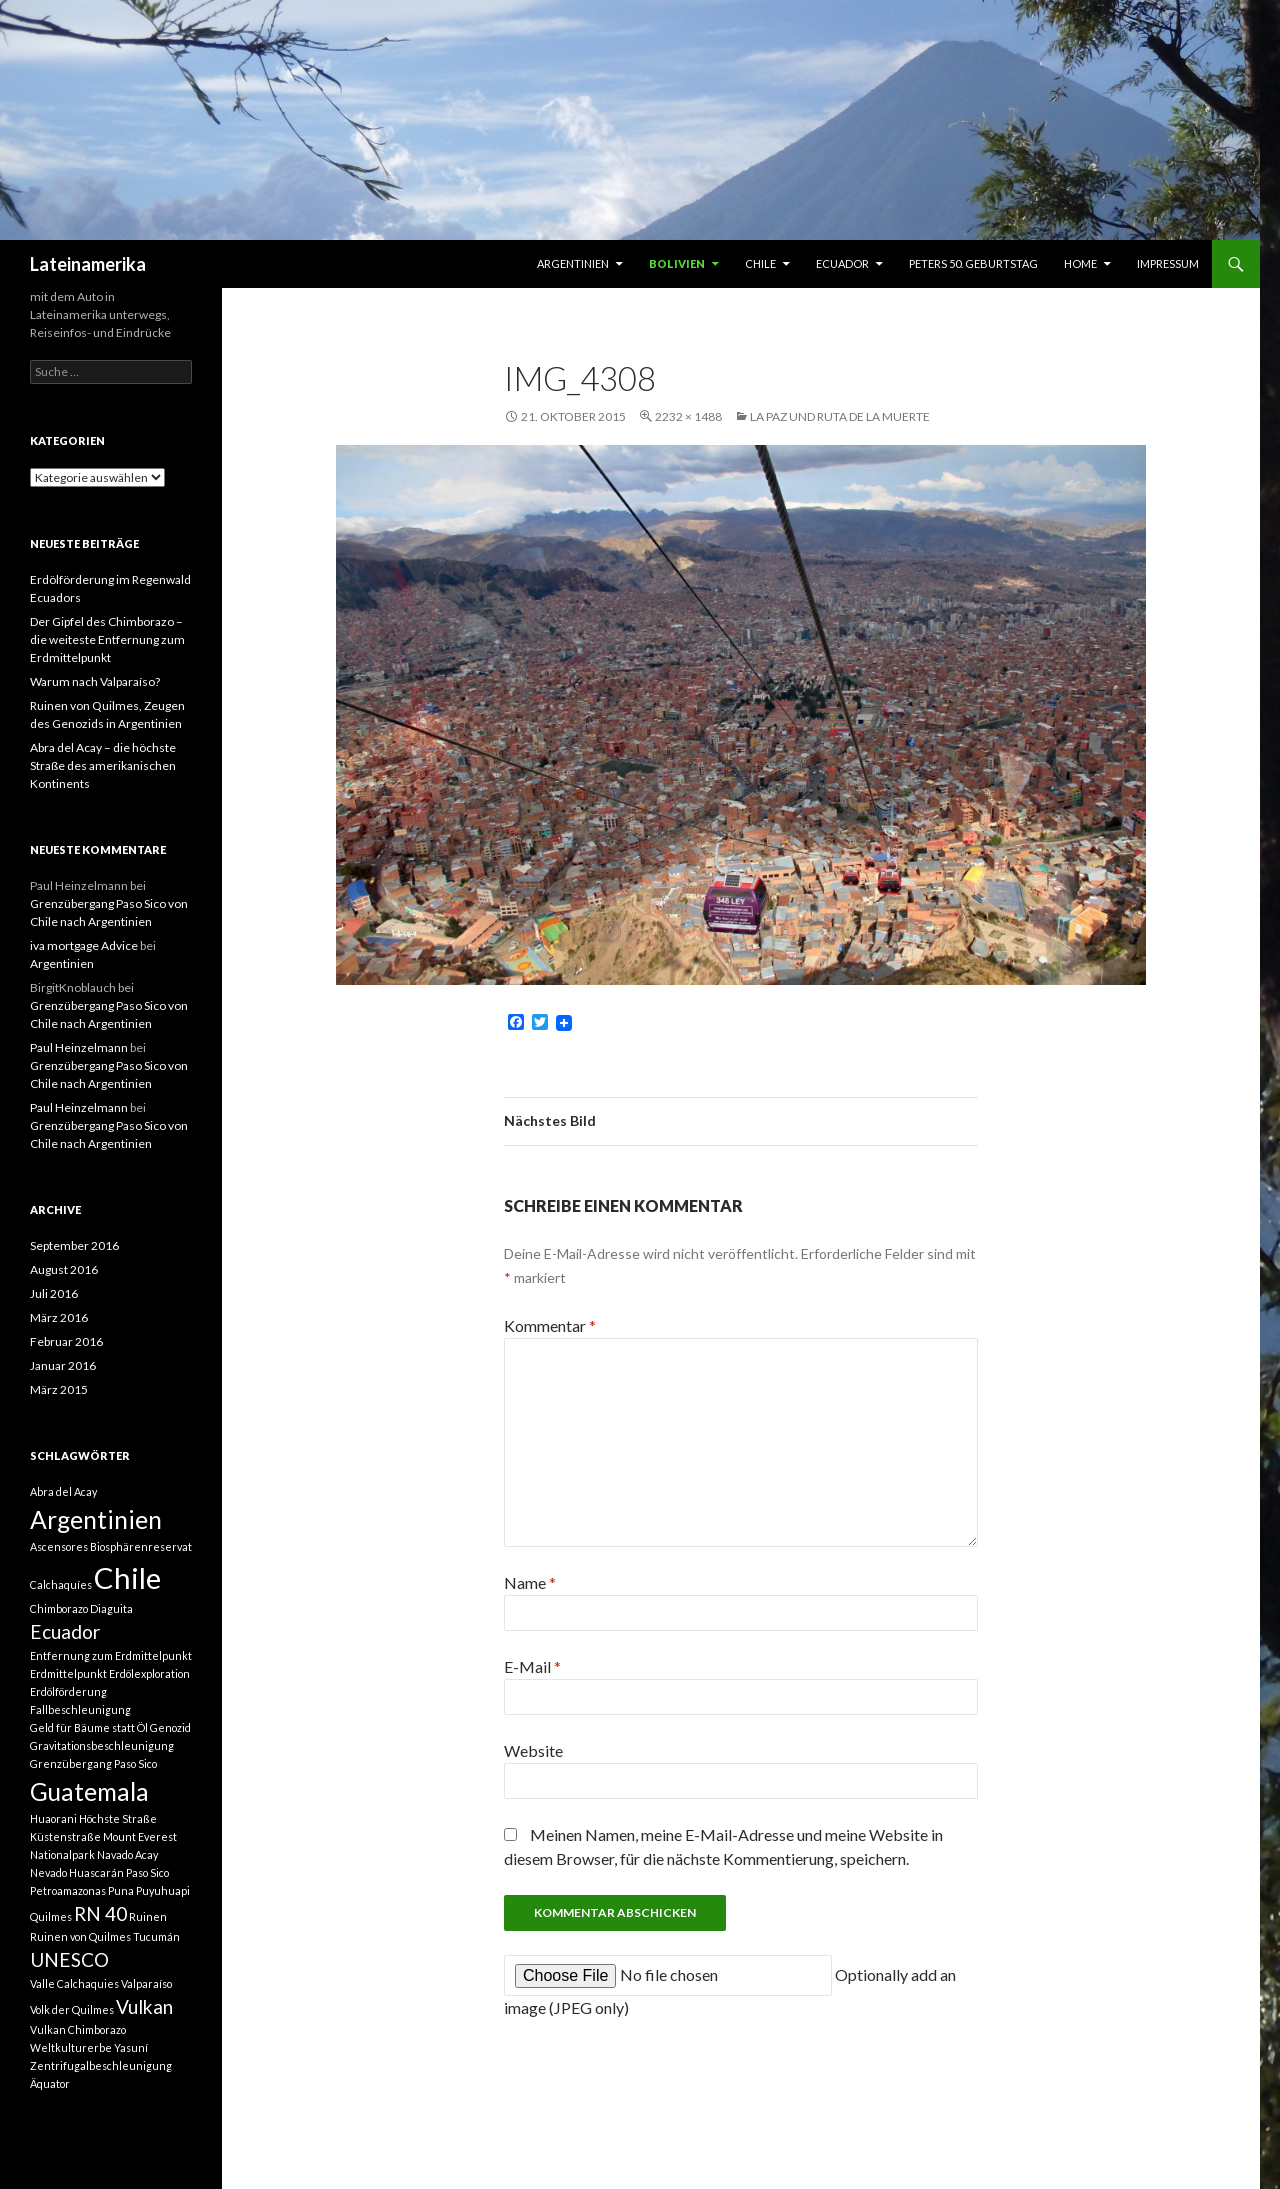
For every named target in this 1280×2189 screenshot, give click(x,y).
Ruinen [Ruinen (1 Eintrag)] (148, 1916)
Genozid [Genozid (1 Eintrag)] (170, 1727)
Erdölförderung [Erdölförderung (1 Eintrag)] (68, 1691)
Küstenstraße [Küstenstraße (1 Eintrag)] (65, 1836)
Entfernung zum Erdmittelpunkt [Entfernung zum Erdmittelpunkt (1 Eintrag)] (111, 1655)
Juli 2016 (54, 1293)
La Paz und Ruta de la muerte (840, 416)
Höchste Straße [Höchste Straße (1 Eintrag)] (118, 1818)
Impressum (1168, 263)
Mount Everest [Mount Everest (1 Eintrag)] (140, 1836)
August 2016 (64, 1269)
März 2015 (59, 1389)
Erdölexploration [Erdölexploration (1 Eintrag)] (149, 1673)
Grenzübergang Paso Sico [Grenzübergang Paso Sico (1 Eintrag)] (93, 1763)
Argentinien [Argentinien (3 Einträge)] (96, 1519)
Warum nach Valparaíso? (95, 681)
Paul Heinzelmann (79, 1047)
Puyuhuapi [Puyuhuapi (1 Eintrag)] (163, 1890)
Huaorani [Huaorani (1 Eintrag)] (53, 1818)
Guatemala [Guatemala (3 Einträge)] (89, 1791)
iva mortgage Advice (84, 945)
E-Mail (532, 1666)
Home (1080, 263)
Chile (760, 263)
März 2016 (59, 1317)
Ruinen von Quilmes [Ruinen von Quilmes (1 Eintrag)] (80, 1936)
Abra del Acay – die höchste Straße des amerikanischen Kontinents (103, 765)
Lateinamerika (88, 264)
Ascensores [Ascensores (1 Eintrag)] (59, 1546)
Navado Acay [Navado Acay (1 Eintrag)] (127, 1854)
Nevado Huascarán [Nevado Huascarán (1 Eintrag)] (77, 1872)
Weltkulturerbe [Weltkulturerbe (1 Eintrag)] (71, 2047)
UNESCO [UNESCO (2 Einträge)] (69, 1959)
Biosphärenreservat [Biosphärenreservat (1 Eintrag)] (141, 1546)
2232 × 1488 (688, 416)
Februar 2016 (66, 1341)
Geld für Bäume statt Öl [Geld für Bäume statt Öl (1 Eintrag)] (89, 1727)
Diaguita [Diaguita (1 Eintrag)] (111, 1608)
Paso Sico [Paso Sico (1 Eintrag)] (147, 1872)
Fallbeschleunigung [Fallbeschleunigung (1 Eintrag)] (80, 1709)
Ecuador (842, 263)
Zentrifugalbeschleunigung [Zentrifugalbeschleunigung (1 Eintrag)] (101, 2065)
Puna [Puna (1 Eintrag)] (121, 1890)
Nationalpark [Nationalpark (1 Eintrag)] (62, 1854)
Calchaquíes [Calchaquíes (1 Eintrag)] (61, 1584)
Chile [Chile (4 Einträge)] (127, 1577)
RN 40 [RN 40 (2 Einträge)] (100, 1913)
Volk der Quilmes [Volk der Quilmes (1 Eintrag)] (72, 2009)
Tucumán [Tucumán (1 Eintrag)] (156, 1936)
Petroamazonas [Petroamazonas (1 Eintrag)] (68, 1890)
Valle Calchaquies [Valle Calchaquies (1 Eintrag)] (74, 1983)
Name (530, 1582)
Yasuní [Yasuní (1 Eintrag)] (131, 2047)
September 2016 (74, 1245)
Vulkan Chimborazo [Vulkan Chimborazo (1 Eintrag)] (78, 2029)
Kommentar (550, 1325)
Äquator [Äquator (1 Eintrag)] (50, 2083)
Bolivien (677, 263)
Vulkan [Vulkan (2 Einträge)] (144, 2006)
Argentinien (573, 263)
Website (533, 1750)
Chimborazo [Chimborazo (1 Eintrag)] (59, 1608)
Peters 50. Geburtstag (973, 263)
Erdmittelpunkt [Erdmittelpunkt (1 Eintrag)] (68, 1673)
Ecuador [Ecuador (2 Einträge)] (65, 1631)
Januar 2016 (63, 1365)
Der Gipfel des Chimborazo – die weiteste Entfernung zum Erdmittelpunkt (107, 639)
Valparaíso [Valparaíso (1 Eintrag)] (146, 1983)
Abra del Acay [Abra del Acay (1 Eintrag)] (63, 1491)
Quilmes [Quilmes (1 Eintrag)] (51, 1916)
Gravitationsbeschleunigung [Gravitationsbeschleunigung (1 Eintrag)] (102, 1745)
